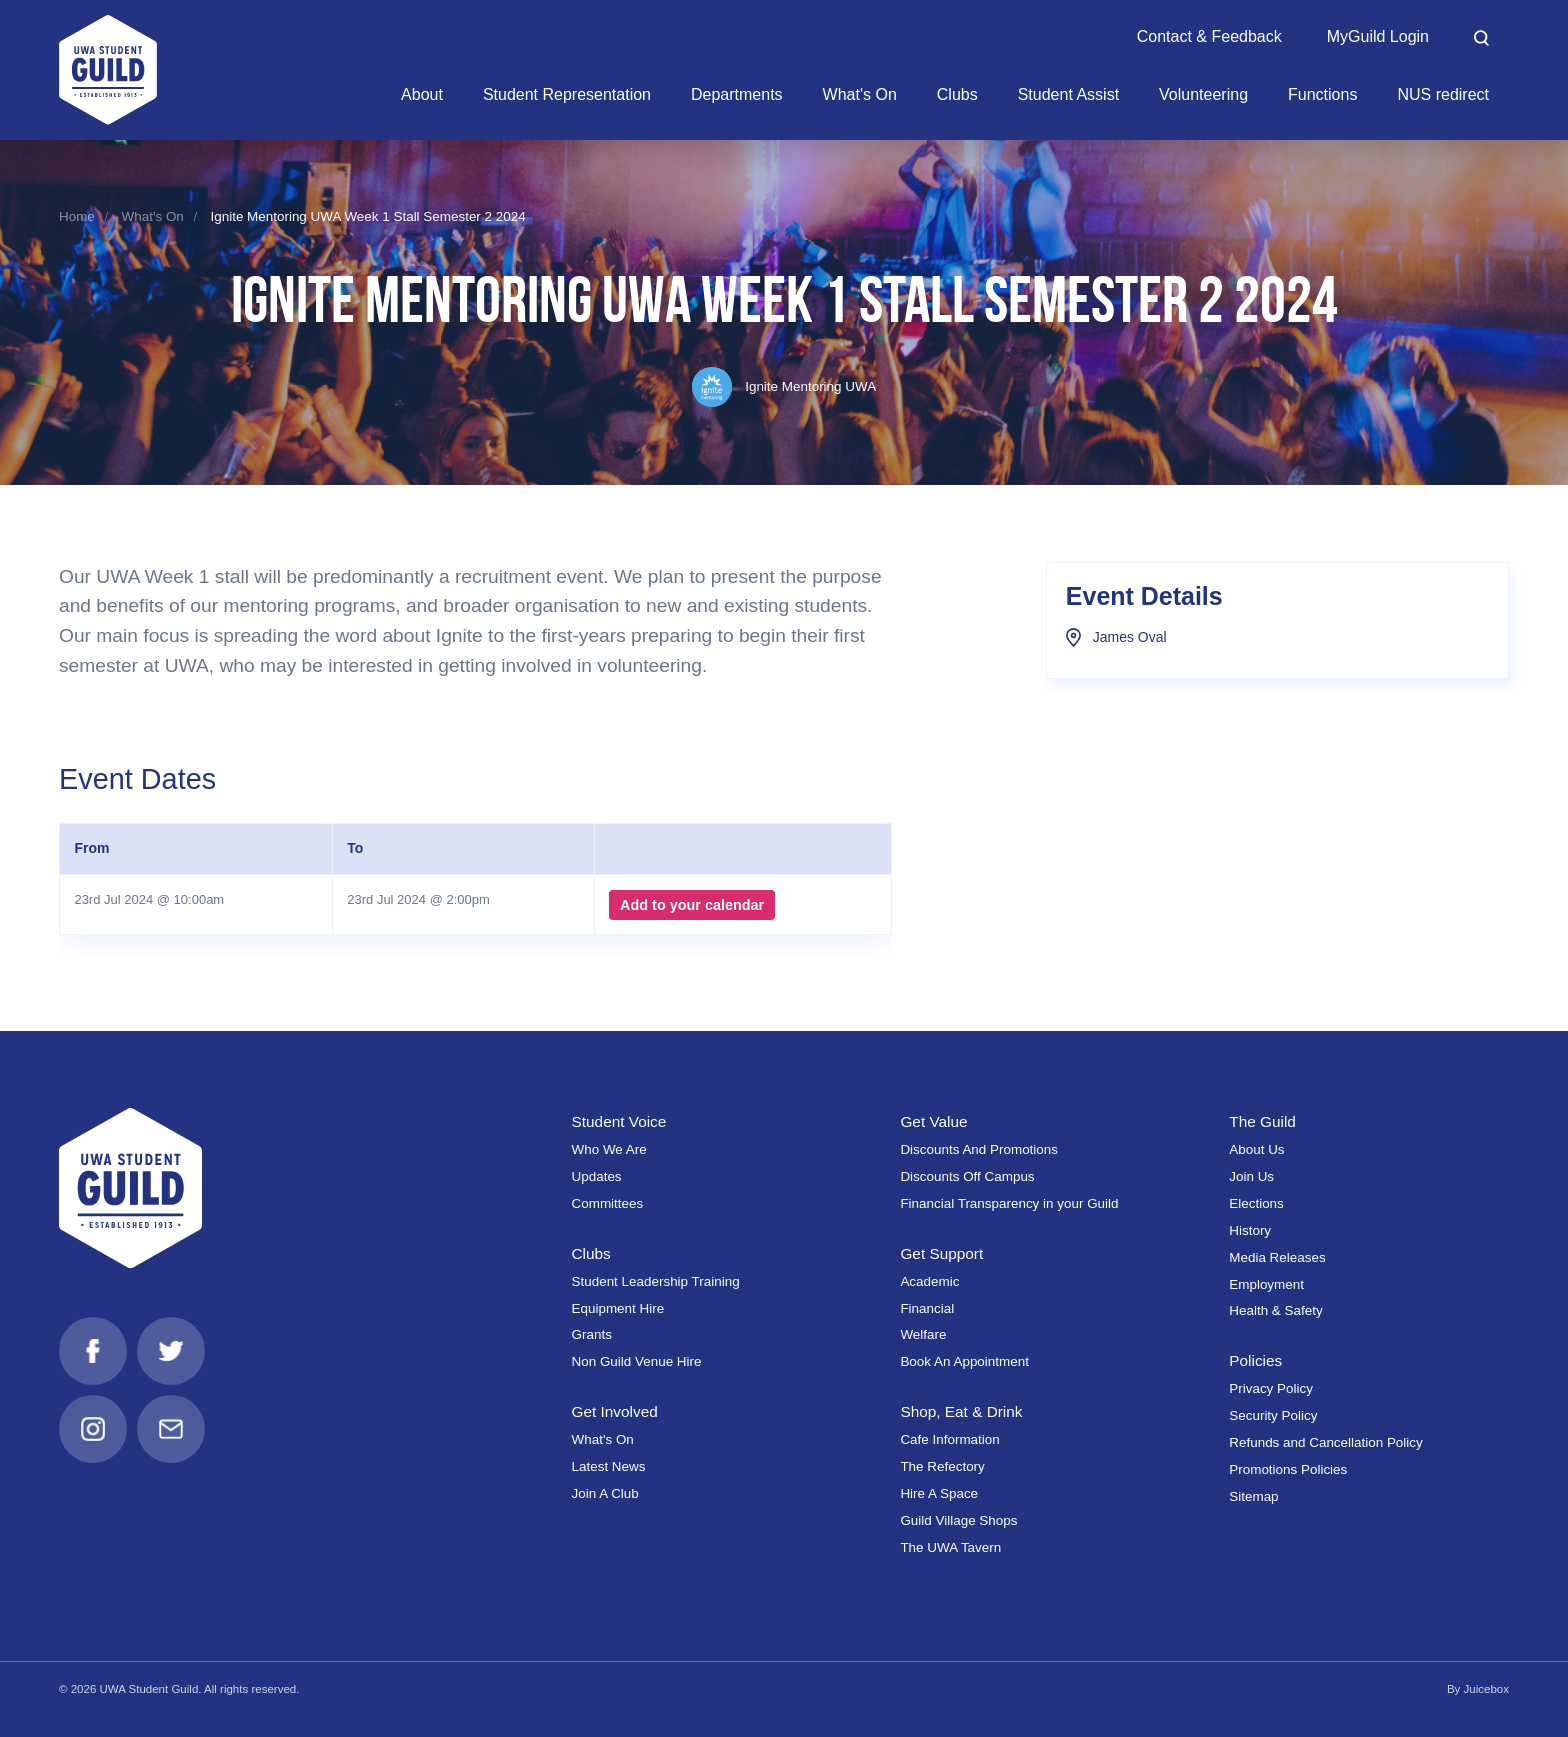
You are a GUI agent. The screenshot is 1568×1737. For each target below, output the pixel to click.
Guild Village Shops (958, 1520)
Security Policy (1273, 1415)
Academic (929, 1281)
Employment (1266, 1284)
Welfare (923, 1334)
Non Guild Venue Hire (637, 1361)
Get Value (933, 1121)
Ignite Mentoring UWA (784, 386)
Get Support (941, 1253)
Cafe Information (949, 1439)
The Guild (1262, 1121)
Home (77, 216)
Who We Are (609, 1149)
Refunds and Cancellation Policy (1325, 1442)
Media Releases (1277, 1257)
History (1250, 1230)
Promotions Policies (1288, 1469)
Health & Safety (1275, 1310)
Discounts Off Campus (967, 1176)
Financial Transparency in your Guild (1009, 1203)
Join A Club (605, 1493)
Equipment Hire (618, 1308)
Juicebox (1486, 1689)
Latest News (609, 1466)
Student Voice (619, 1121)
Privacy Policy (1271, 1388)
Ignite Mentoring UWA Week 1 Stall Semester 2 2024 (367, 216)
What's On (153, 216)
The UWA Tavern (950, 1547)
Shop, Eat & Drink (961, 1411)
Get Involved (615, 1411)
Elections (1256, 1203)
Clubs (591, 1253)
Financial (927, 1308)
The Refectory (942, 1466)
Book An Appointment (964, 1361)
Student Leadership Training (656, 1281)
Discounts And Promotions (979, 1149)
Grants (592, 1334)
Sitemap (1253, 1496)
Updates (597, 1176)
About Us (1256, 1149)
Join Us (1251, 1176)
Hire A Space (939, 1493)
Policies (1255, 1360)
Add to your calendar (692, 905)
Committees (608, 1203)
